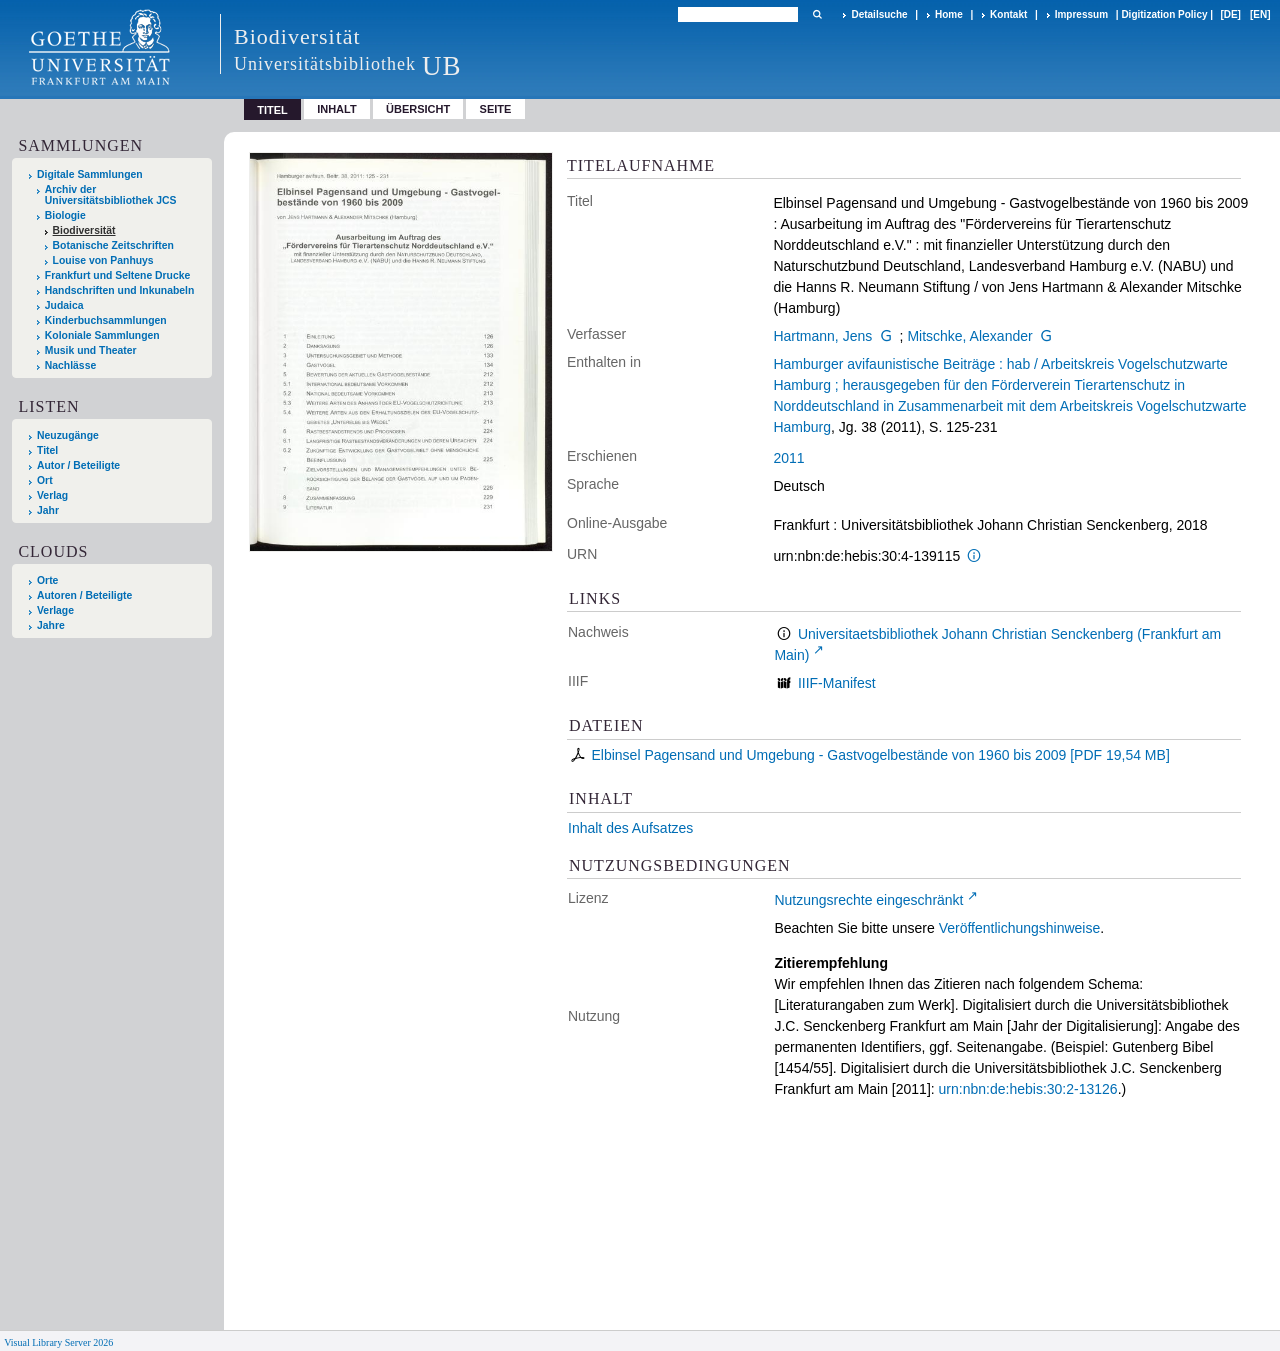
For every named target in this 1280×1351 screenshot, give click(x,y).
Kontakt (1008, 14)
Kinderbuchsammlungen (106, 320)
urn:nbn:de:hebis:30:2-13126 (1028, 1089)
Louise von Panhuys (103, 260)
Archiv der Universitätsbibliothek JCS (111, 195)
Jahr (48, 510)
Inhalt (337, 109)
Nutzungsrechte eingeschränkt (868, 900)
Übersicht (418, 109)
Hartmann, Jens (822, 336)
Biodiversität (84, 230)
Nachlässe (70, 365)
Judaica (64, 305)
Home (949, 14)
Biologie (65, 215)
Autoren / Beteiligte (84, 595)
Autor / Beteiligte (78, 465)
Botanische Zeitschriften (113, 245)
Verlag (52, 495)
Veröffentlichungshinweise (1020, 928)
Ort (45, 480)
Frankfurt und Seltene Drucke (118, 275)
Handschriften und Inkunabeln (120, 290)
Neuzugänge (68, 435)
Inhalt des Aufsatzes (630, 828)
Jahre (51, 625)
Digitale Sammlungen (90, 174)
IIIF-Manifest (837, 683)
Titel (47, 450)
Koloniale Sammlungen (102, 335)
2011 (788, 458)
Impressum (1081, 14)
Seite (496, 109)
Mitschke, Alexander (969, 336)
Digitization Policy (1164, 14)
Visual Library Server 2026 (58, 1342)
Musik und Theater (91, 350)
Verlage (55, 610)
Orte (47, 580)
